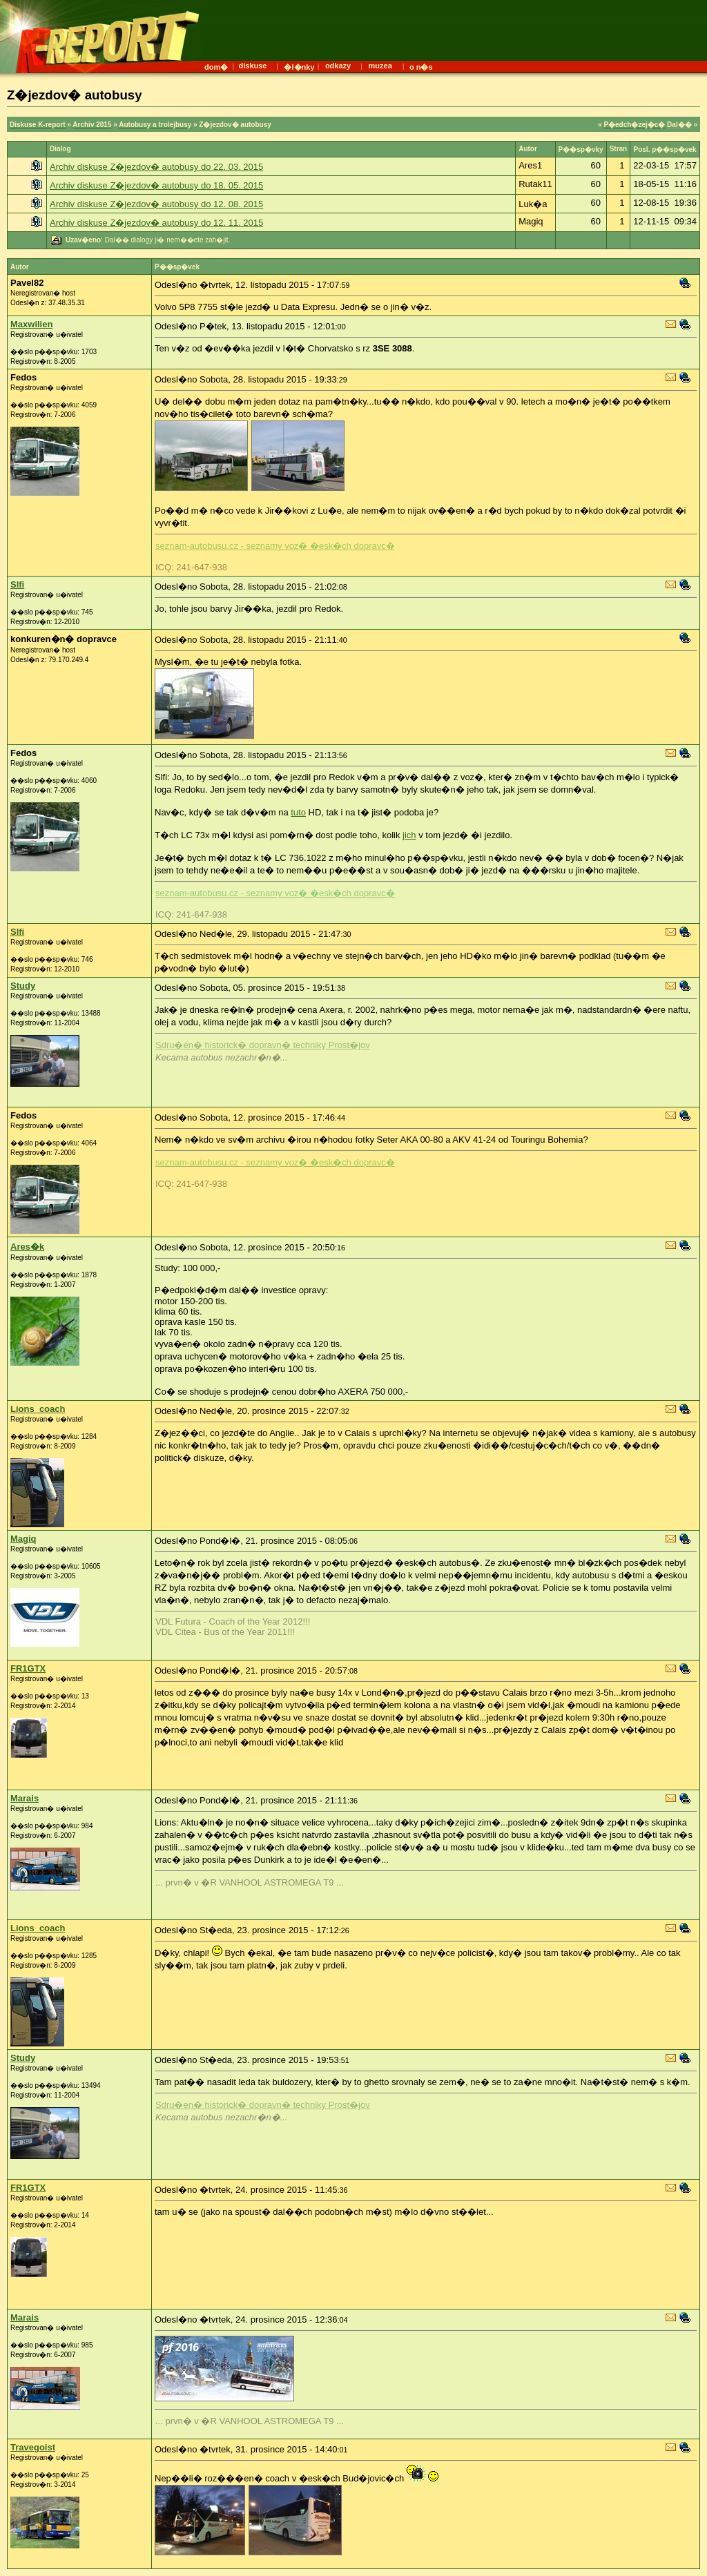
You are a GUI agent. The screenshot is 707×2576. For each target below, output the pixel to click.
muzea (380, 65)
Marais (24, 1798)
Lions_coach (37, 1409)
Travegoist (32, 2447)
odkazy (338, 65)
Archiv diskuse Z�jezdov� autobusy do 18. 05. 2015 (156, 185)
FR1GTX (28, 1668)
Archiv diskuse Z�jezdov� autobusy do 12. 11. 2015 (156, 222)
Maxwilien (31, 324)
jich (409, 835)
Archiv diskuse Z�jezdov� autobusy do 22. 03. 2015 (156, 167)
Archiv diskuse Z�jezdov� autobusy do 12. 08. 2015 (156, 204)
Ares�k (27, 1246)
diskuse (252, 65)
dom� (216, 67)
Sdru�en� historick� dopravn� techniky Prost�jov (262, 1045)
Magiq (23, 1538)
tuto (298, 812)
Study (22, 985)
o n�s (421, 67)
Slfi (17, 584)
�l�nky (299, 67)
